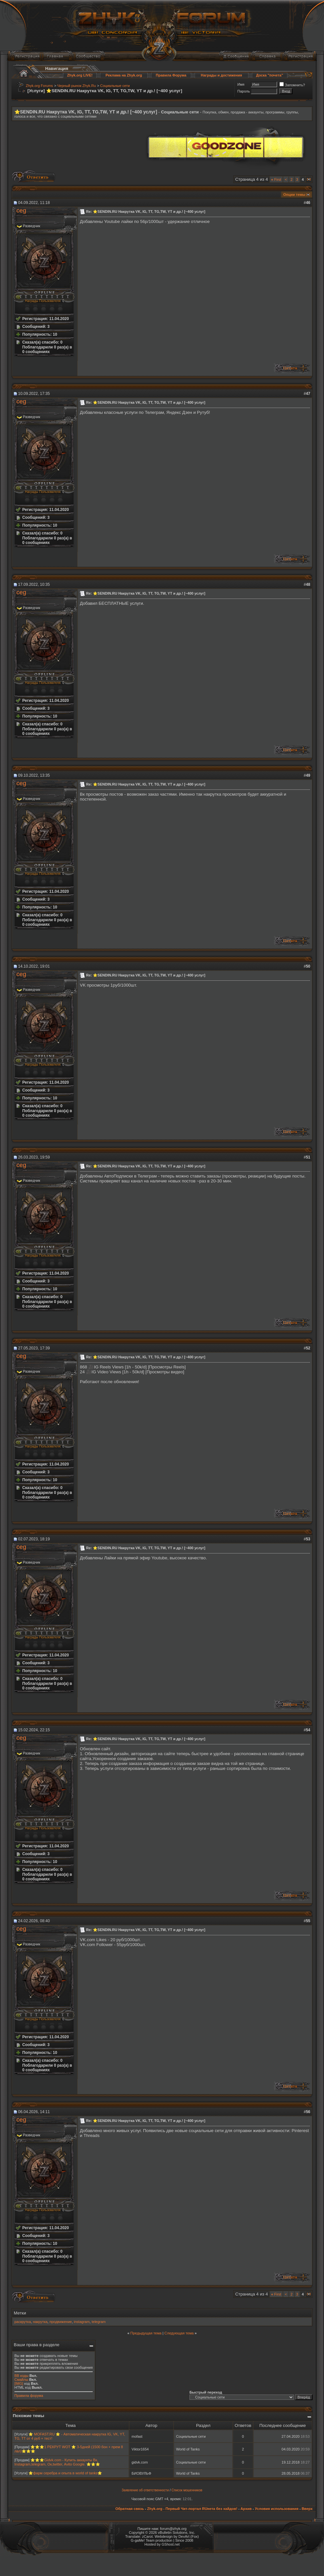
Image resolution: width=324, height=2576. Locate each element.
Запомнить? (292, 85)
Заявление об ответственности (145, 2490)
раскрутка (22, 2322)
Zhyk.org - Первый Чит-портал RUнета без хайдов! (192, 2509)
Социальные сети (115, 86)
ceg (21, 210)
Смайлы (21, 2379)
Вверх (307, 2509)
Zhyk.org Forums (39, 86)
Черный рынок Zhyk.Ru (76, 86)
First (276, 179)
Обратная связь (129, 2509)
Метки (20, 2313)
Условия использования (276, 2509)
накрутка (40, 2322)
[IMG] (18, 2383)
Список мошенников (186, 2490)
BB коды (21, 2376)
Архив (246, 2509)
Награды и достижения (221, 75)
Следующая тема (178, 2333)
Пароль (243, 91)
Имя (240, 84)
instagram (82, 2322)
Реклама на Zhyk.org (124, 75)
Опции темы (294, 194)
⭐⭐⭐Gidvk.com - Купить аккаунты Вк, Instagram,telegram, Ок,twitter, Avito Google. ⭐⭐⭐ (57, 2462)
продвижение (60, 2322)
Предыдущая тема (145, 2333)
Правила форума (28, 2396)
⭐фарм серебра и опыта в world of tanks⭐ (65, 2473)
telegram (99, 2322)
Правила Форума (171, 75)
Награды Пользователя (42, 301)
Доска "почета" (269, 75)
